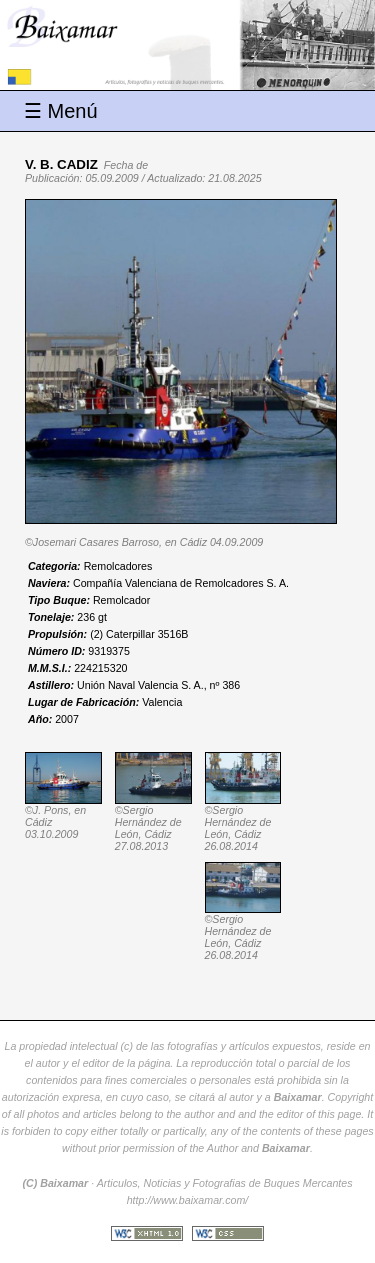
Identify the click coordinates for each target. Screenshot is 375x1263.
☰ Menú (61, 111)
